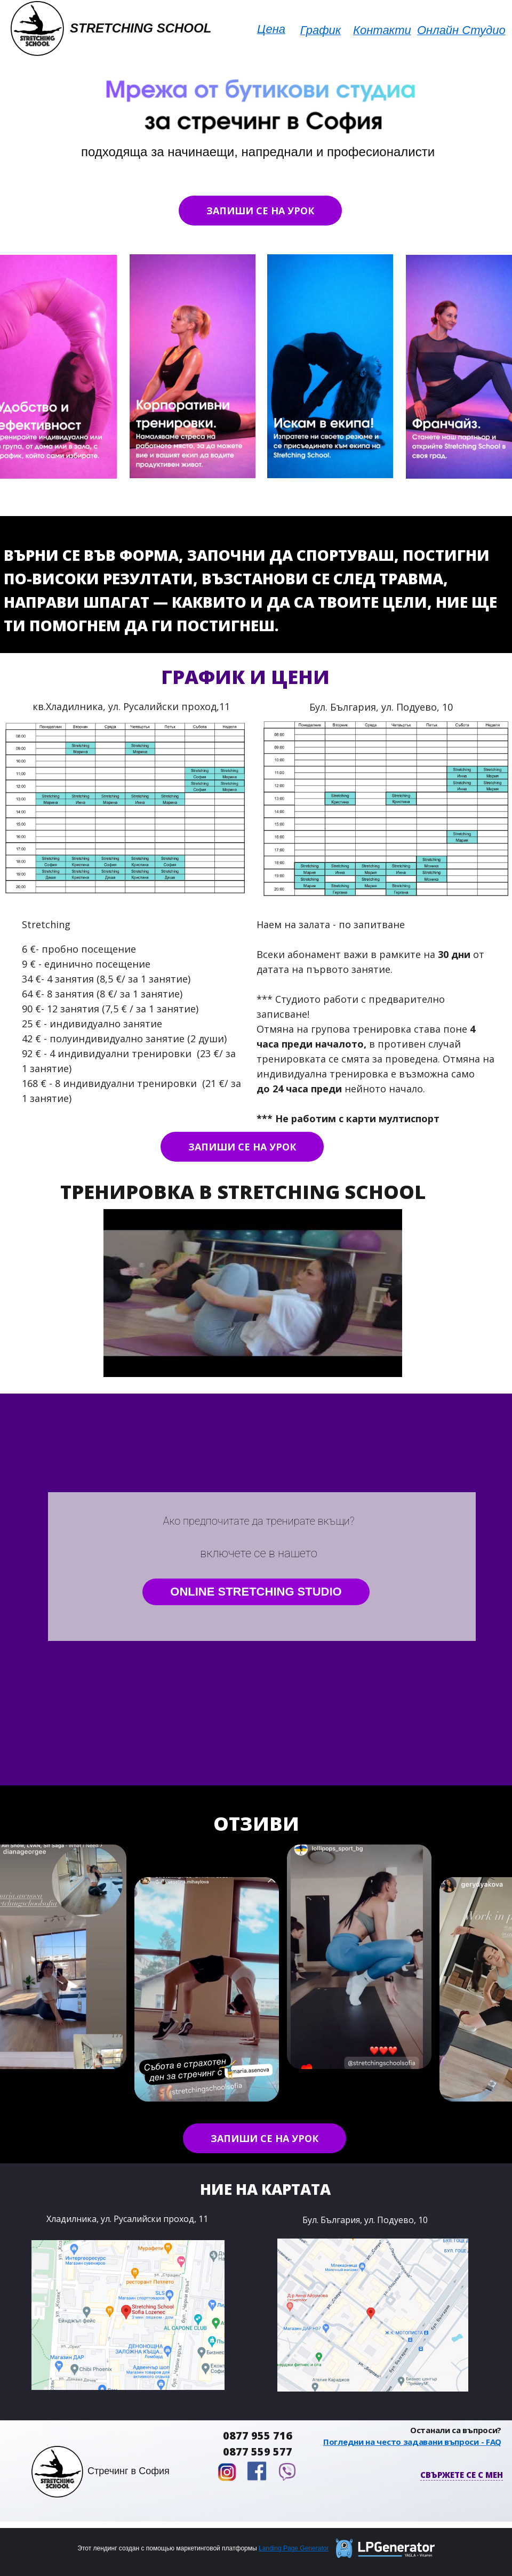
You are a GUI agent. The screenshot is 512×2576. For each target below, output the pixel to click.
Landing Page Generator (294, 2548)
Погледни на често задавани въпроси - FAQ (412, 2441)
